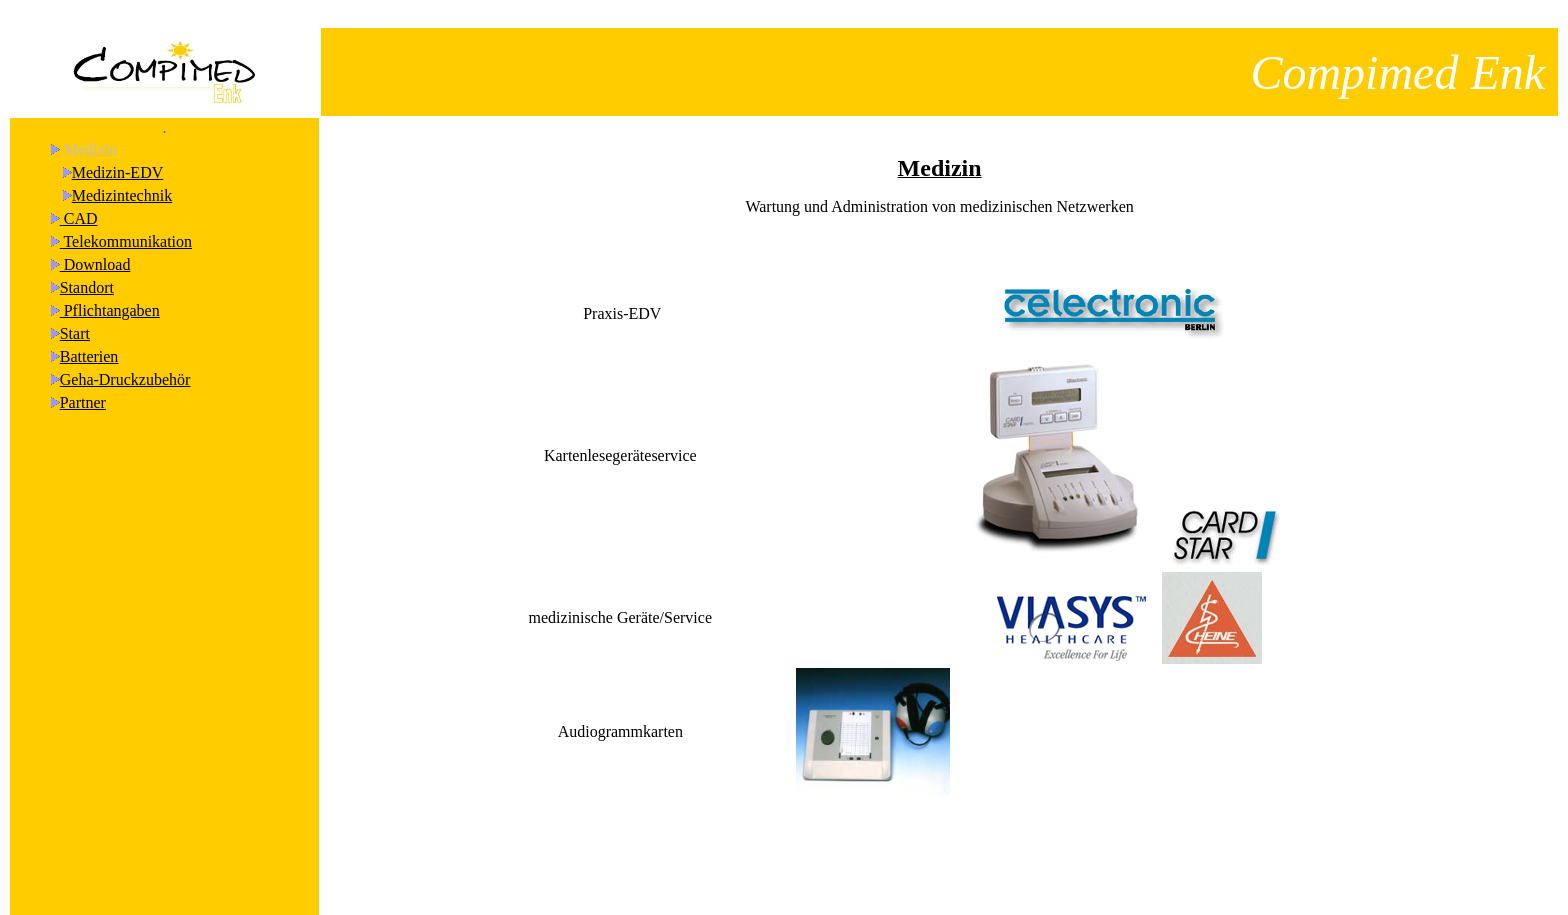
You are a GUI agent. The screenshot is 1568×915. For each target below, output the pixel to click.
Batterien (89, 338)
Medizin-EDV (118, 154)
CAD (79, 200)
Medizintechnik (122, 177)
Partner (83, 384)
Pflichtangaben (110, 292)
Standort (87, 269)
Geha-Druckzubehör (125, 361)
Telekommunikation (126, 223)
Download (95, 246)
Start (75, 315)
